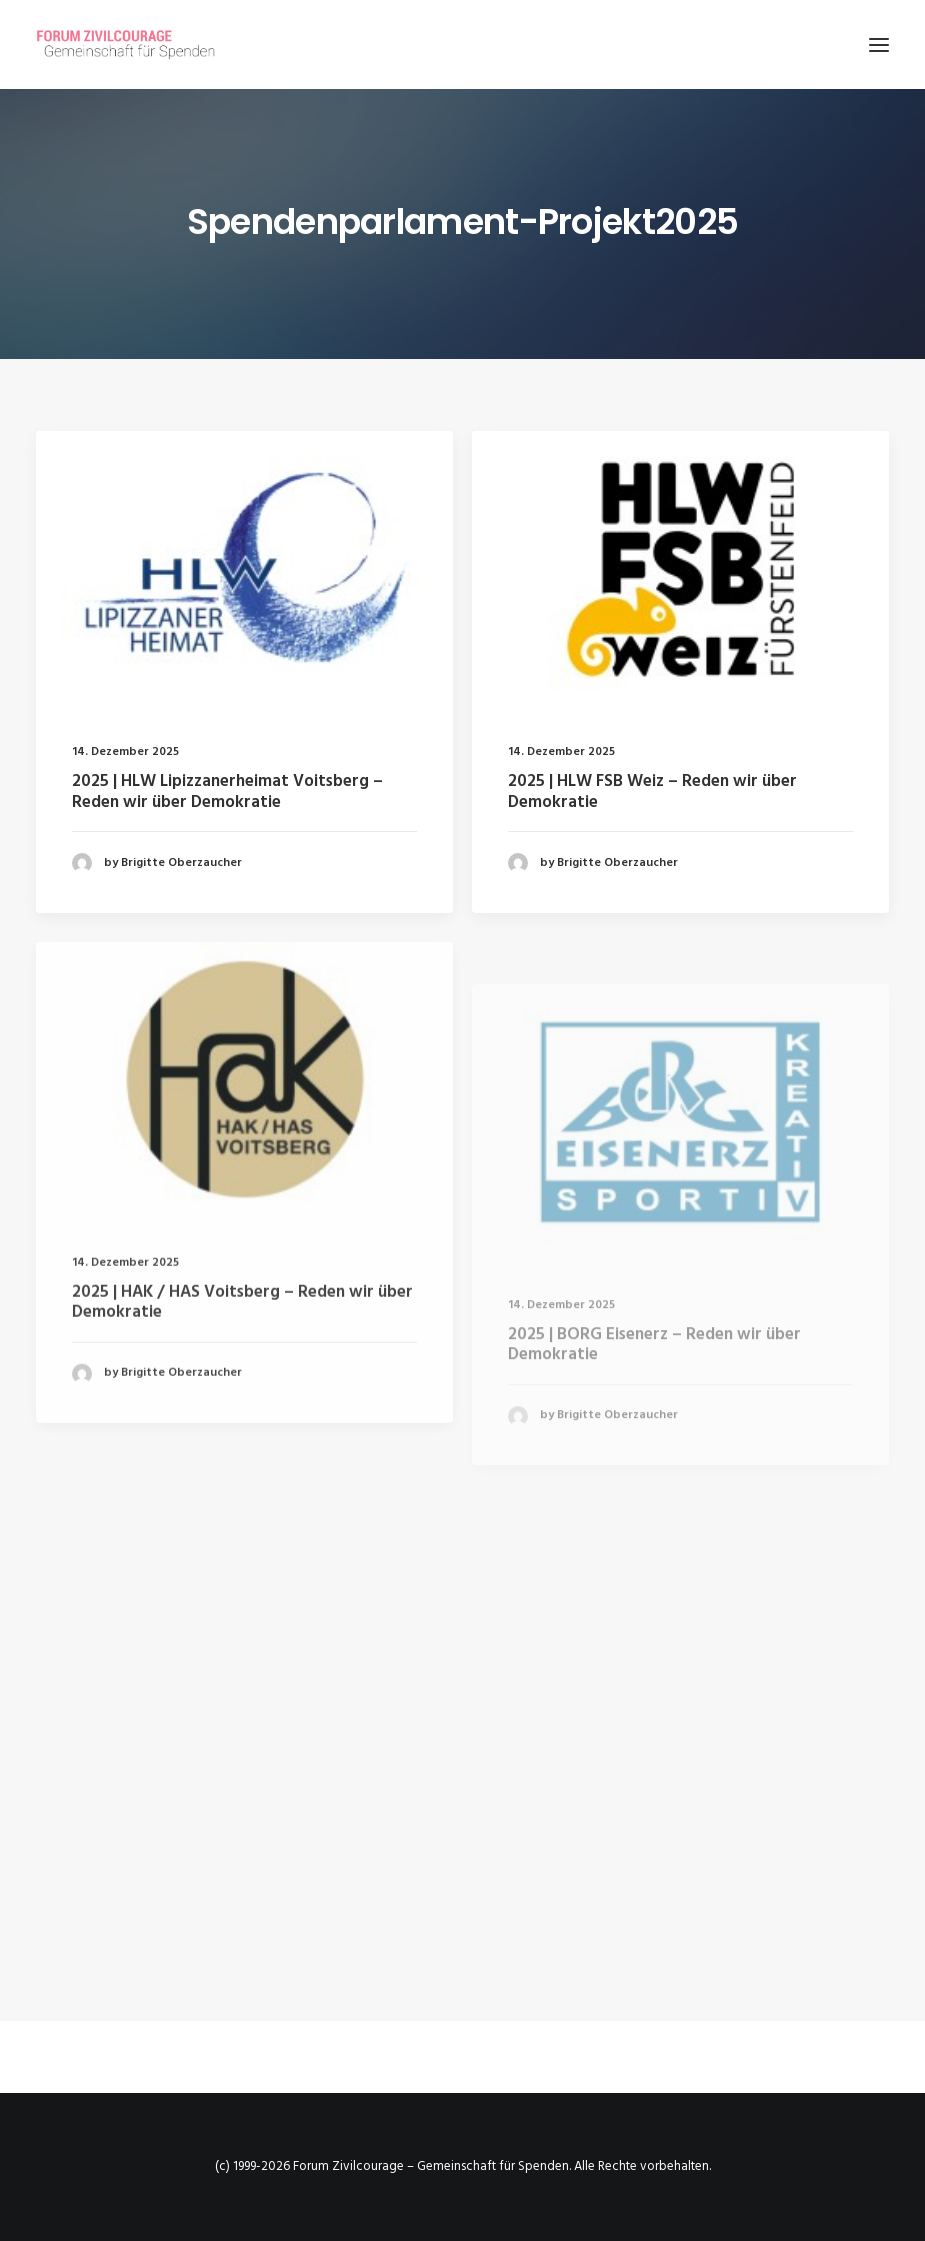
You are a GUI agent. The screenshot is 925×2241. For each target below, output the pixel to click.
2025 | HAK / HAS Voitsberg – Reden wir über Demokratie (242, 1369)
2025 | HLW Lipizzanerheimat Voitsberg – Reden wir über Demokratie (227, 791)
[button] (879, 44)
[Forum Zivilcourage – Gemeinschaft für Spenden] (137, 44)
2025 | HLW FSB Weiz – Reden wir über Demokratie (652, 793)
